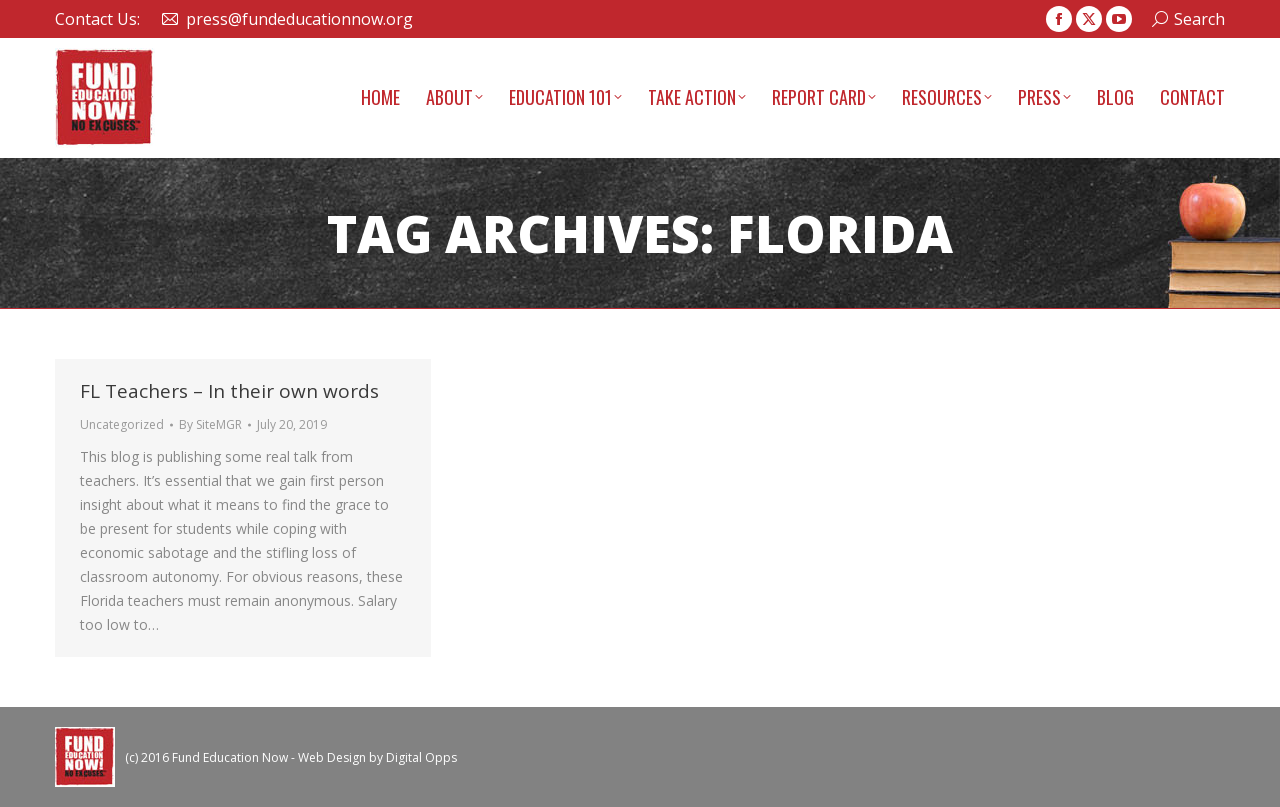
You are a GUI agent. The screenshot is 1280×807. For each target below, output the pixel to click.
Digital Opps (421, 757)
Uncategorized (122, 424)
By (210, 424)
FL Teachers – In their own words (229, 391)
